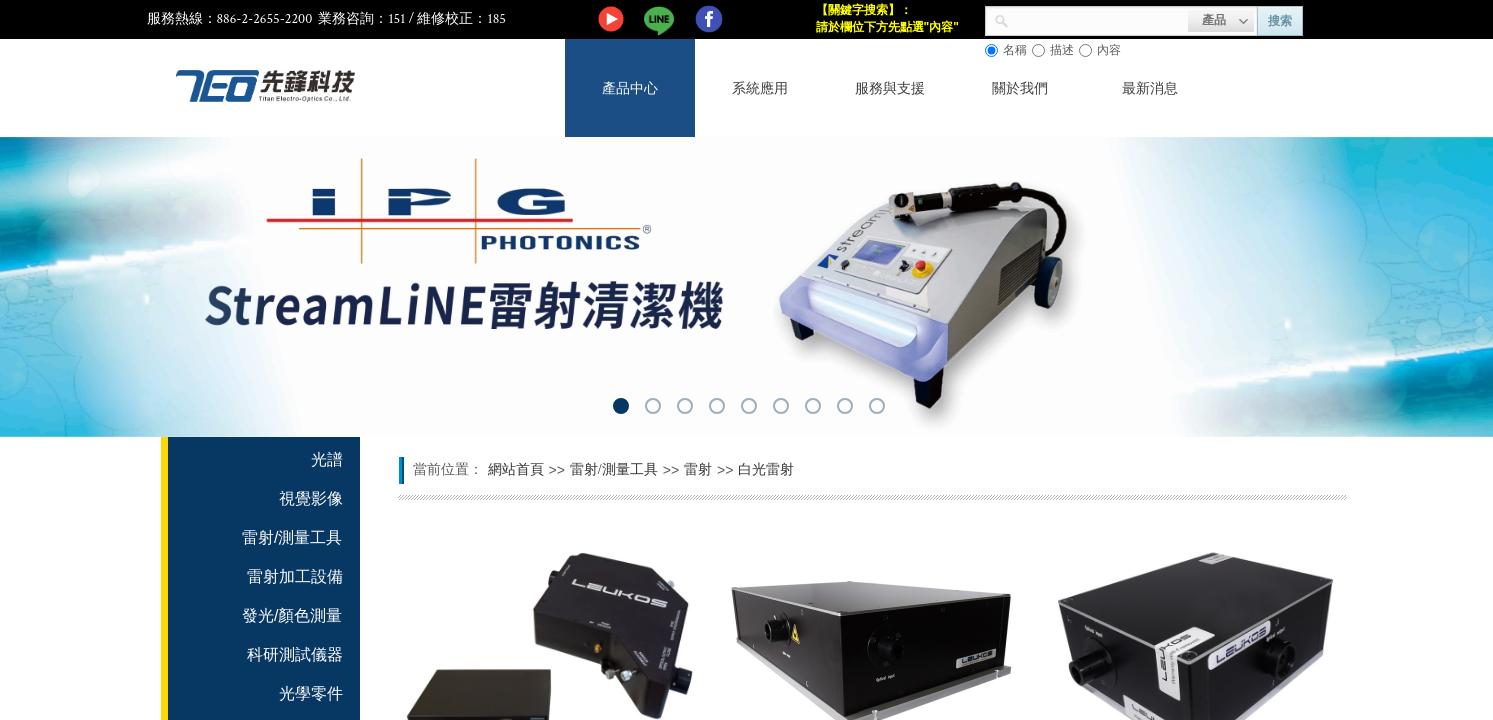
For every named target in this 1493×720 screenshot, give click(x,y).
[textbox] (1098, 19)
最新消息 (1150, 88)
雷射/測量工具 (614, 469)
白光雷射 (766, 469)
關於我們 (1020, 88)
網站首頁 (516, 469)
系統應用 (760, 88)
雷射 (698, 469)
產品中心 (630, 88)
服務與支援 (890, 88)
